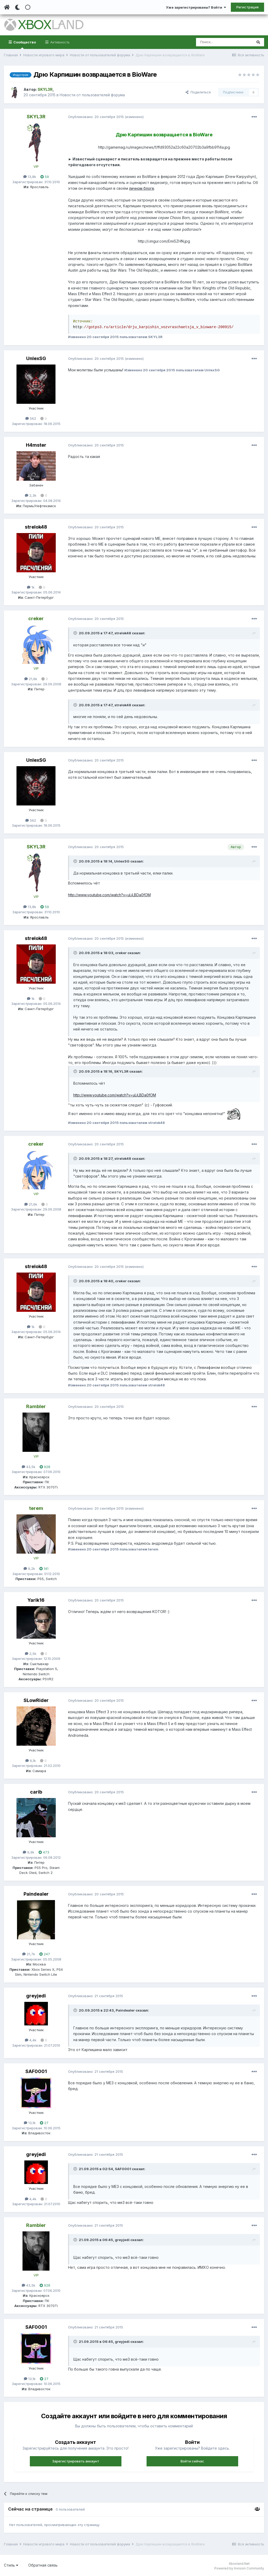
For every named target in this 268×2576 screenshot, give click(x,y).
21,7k (28, 1954)
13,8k (29, 177)
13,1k (30, 2123)
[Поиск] (224, 42)
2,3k (30, 495)
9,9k (28, 1852)
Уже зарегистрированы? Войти (196, 7)
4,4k (30, 2040)
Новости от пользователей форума (92, 95)
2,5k (30, 1653)
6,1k (30, 1761)
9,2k (29, 1568)
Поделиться (198, 92)
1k (31, 587)
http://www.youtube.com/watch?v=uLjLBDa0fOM (109, 895)
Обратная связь (43, 2565)
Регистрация (247, 7)
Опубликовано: (96, 117)
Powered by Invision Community (239, 2568)
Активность (59, 42)
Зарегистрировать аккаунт (75, 2461)
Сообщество (24, 44)
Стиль (11, 2565)
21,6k (30, 679)
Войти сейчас (192, 2461)
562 (30, 418)
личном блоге (141, 188)
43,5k (28, 1467)
